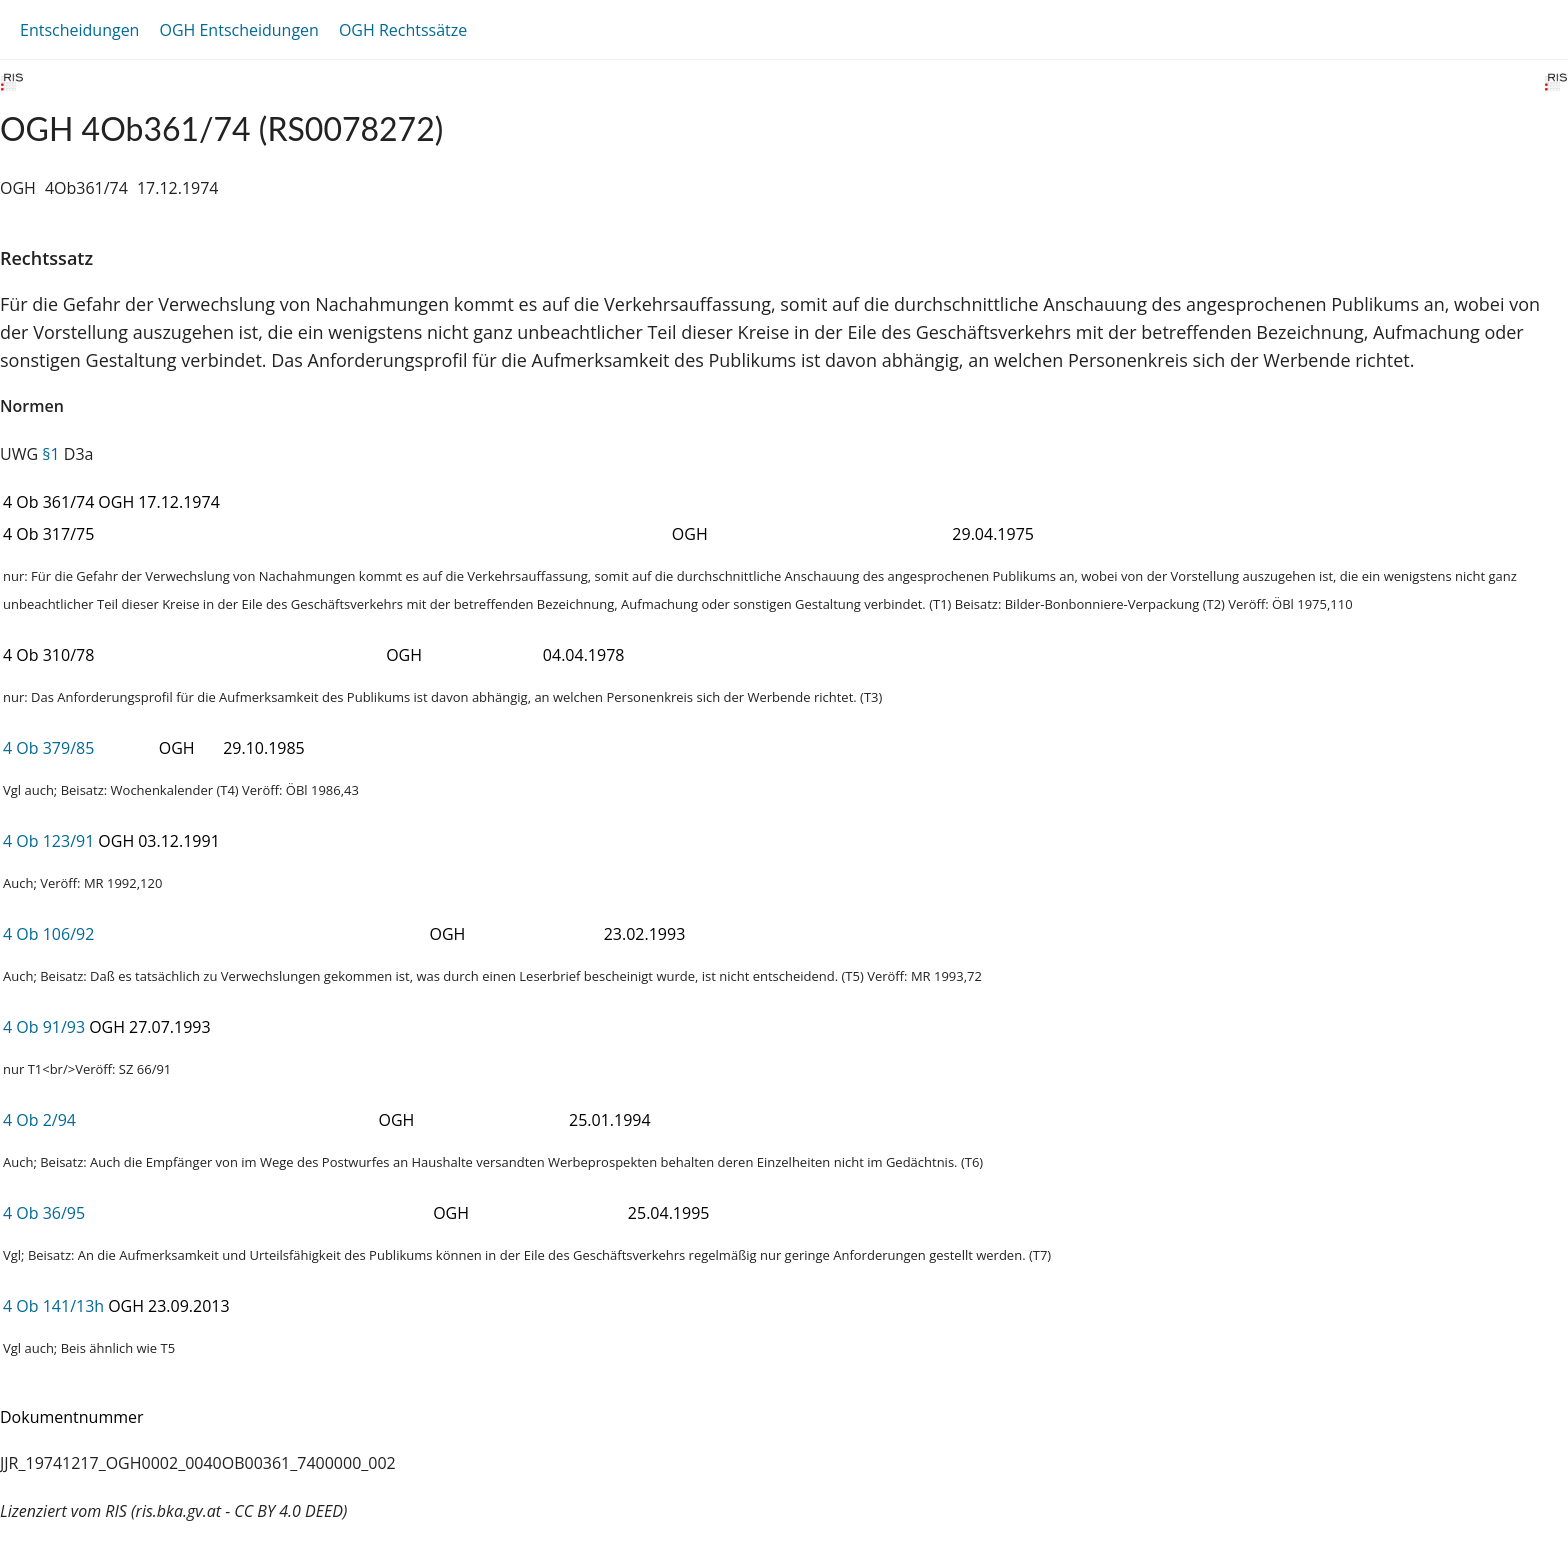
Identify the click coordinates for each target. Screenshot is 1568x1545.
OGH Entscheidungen (238, 30)
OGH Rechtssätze (403, 30)
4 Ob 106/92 (48, 934)
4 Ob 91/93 (44, 1027)
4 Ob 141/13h (53, 1306)
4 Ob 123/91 (48, 841)
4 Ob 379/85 (48, 748)
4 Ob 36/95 (44, 1213)
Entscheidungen (79, 30)
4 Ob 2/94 (39, 1120)
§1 (50, 454)
